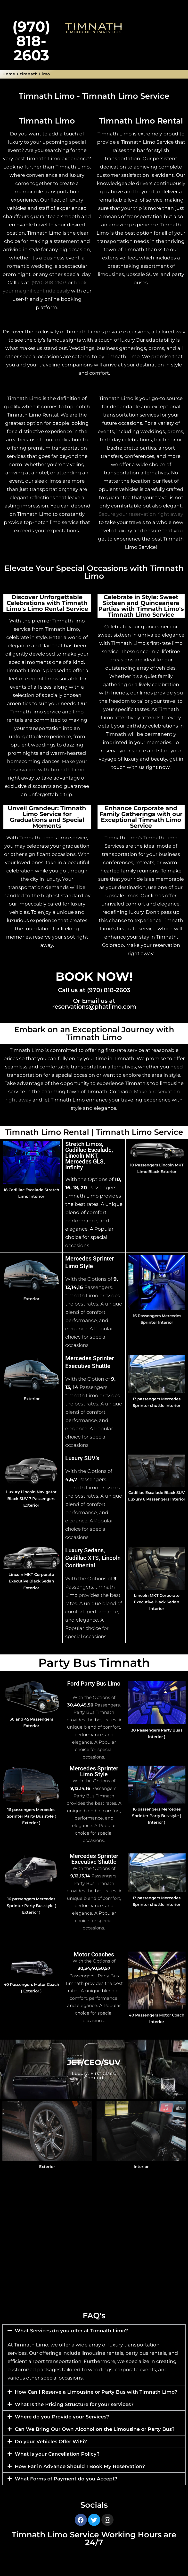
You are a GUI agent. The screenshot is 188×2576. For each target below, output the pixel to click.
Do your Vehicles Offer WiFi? (51, 2441)
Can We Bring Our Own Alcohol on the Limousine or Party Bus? (95, 2429)
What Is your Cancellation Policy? (57, 2454)
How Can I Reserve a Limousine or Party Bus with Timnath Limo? (96, 2392)
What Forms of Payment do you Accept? (66, 2479)
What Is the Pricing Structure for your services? (74, 2404)
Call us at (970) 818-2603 (94, 990)
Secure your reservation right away (141, 514)
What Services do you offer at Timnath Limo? (71, 2331)
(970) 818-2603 (49, 282)
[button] (94, 2331)
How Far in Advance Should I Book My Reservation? (80, 2466)
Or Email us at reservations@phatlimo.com (94, 1003)
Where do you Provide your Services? (62, 2417)
